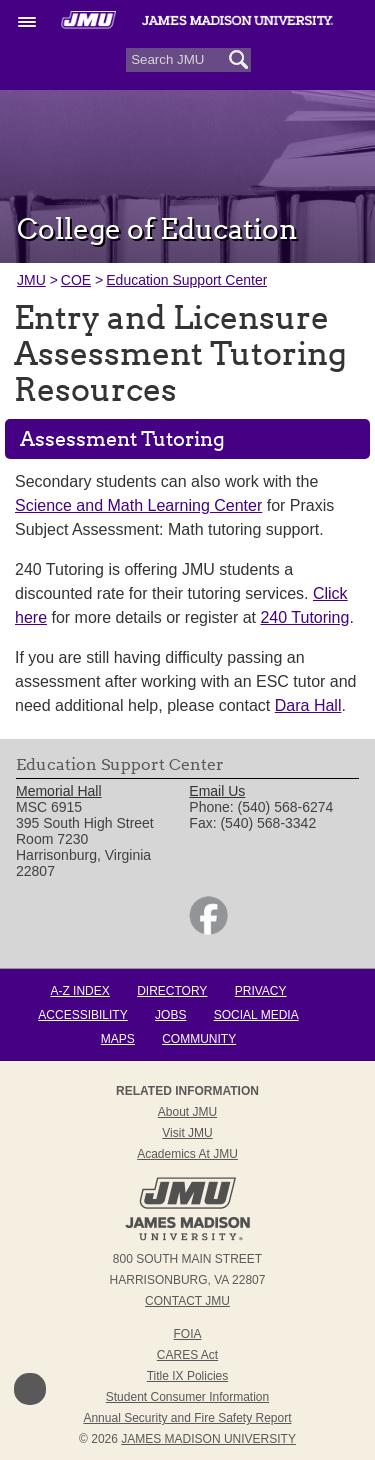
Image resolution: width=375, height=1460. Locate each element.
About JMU (187, 1112)
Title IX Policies (188, 1376)
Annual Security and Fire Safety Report (187, 1418)
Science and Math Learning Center (138, 505)
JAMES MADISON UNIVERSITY (208, 1439)
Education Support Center (186, 280)
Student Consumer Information (187, 1397)
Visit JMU (187, 1133)
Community (199, 1039)
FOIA (187, 1334)
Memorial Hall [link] (59, 791)
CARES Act (187, 1355)
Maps (118, 1039)
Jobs (170, 1015)
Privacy (261, 991)
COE (76, 280)
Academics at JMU (187, 1154)
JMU (31, 280)
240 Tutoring (304, 617)
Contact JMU (187, 1301)
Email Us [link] (217, 791)
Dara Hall (308, 705)
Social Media (256, 1015)
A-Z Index (79, 991)
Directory (172, 991)
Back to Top (30, 1389)
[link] (208, 930)
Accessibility (82, 1015)
